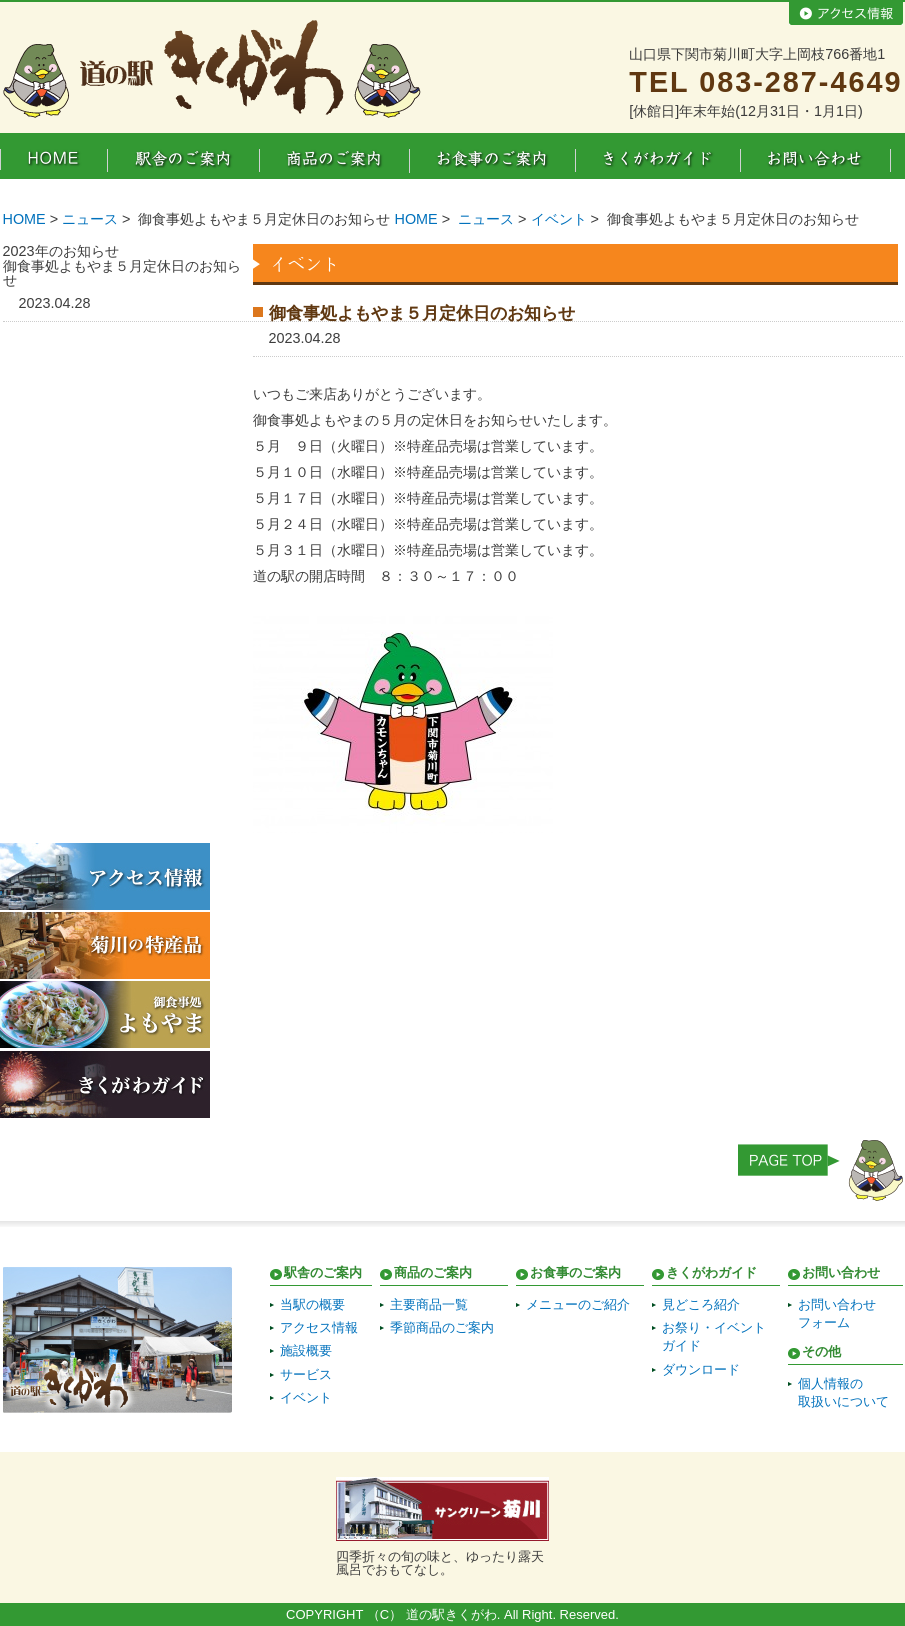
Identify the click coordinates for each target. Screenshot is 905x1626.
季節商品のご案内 (442, 1327)
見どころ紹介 (701, 1304)
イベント (559, 219)
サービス (306, 1374)
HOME (24, 219)
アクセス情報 (319, 1327)
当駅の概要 (312, 1304)
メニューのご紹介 (578, 1304)
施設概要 (306, 1350)
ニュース (90, 219)
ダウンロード (701, 1369)
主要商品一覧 (429, 1304)
